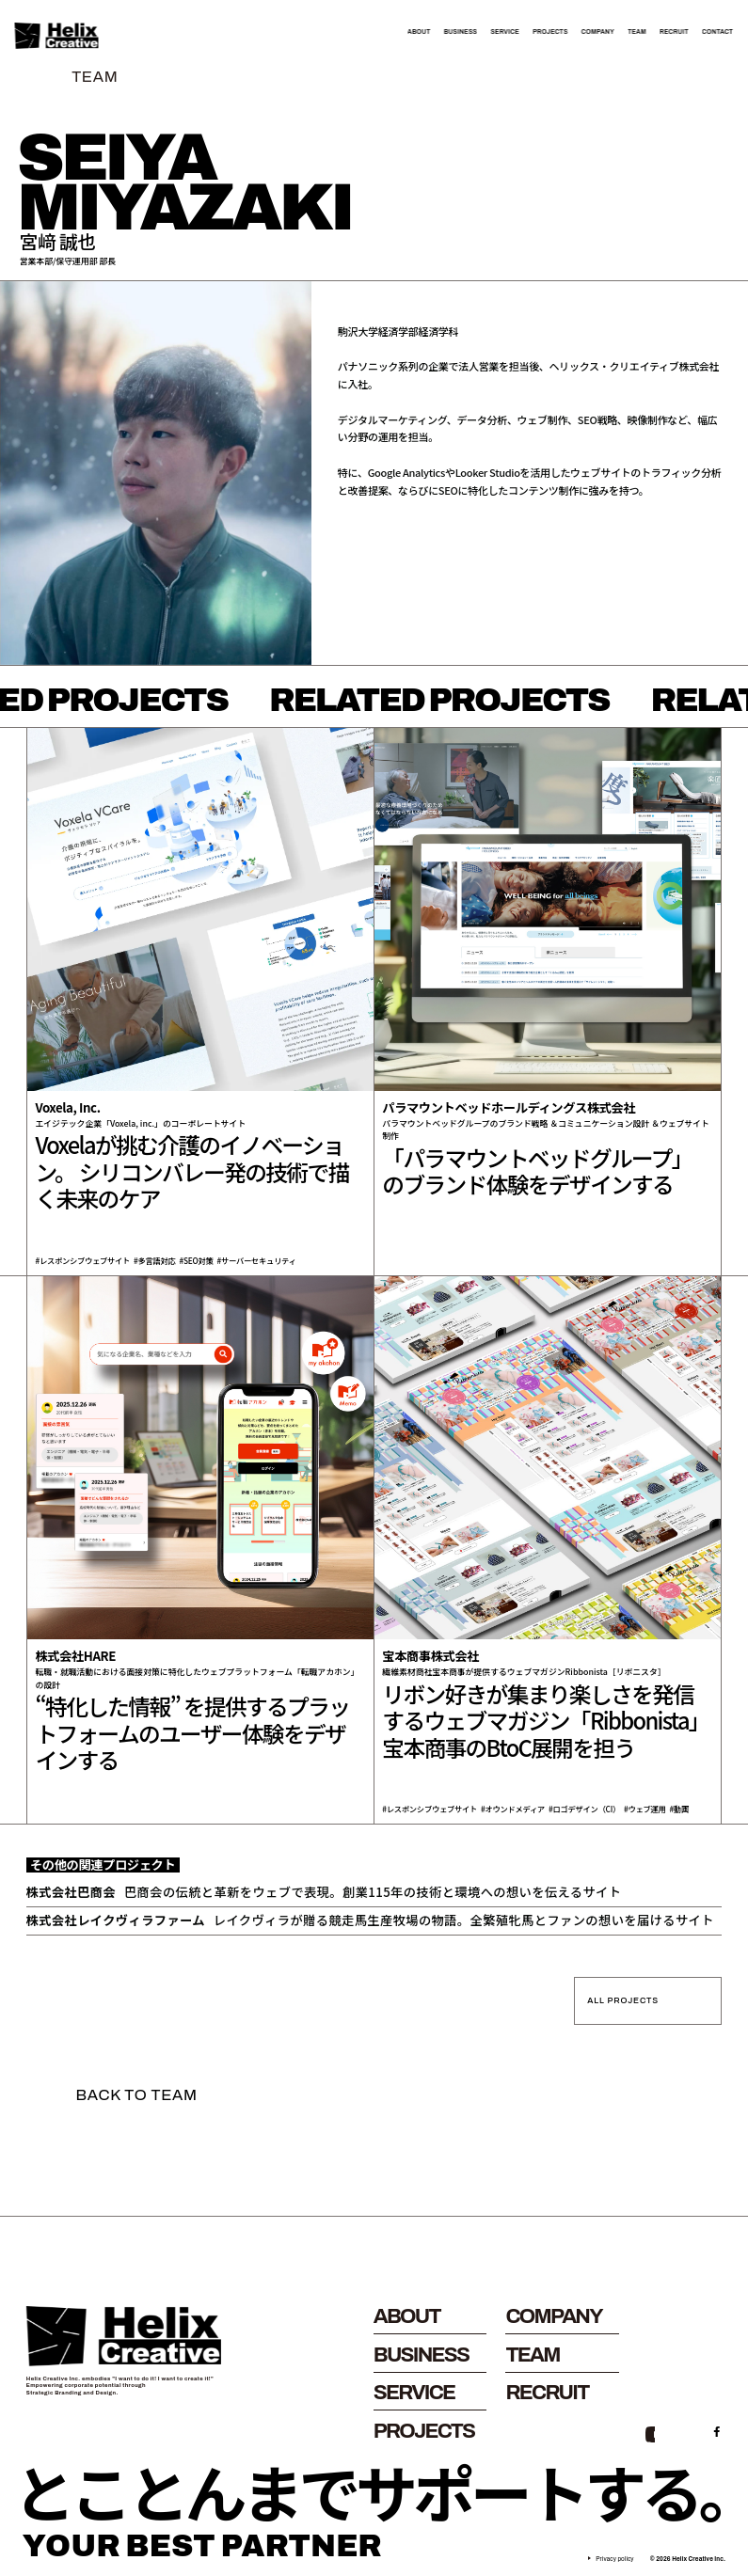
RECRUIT (674, 32)
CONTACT (717, 32)
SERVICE (504, 32)
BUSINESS (460, 32)
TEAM (637, 32)
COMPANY (597, 32)
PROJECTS (550, 32)
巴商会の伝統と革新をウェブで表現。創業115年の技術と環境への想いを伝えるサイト (324, 1892)
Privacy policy (614, 2559)
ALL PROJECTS (623, 2000)
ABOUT (418, 32)
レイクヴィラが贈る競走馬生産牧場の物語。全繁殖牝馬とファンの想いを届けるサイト (370, 1920)
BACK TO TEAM (137, 2094)
